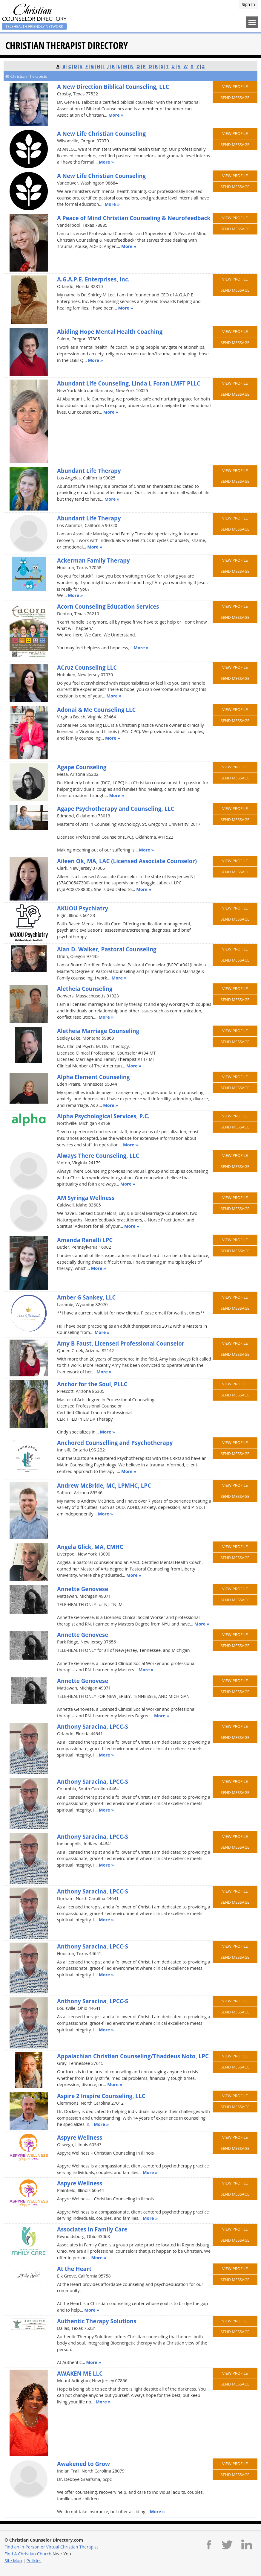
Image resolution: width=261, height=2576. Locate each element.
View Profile (235, 86)
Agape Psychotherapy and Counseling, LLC (115, 808)
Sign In (248, 4)
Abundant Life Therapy (89, 470)
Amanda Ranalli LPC (85, 1240)
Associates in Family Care (92, 2229)
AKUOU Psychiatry (82, 908)
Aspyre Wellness (79, 2137)
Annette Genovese (82, 1589)
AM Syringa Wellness (85, 1197)
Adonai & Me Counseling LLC (96, 709)
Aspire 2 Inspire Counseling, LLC (101, 2096)
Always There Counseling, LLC (98, 1155)
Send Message (235, 97)
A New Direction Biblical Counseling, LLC (113, 86)
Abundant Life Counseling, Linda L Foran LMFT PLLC (128, 383)
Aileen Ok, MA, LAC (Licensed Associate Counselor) (127, 861)
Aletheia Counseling (85, 988)
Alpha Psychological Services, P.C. (103, 1116)
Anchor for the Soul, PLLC (92, 1384)
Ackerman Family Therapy (93, 560)
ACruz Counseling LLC (87, 667)
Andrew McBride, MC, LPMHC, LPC (104, 1485)
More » (115, 115)
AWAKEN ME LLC (80, 2373)
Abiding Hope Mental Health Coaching (109, 331)
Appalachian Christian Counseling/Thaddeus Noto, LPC (133, 2056)
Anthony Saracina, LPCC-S (92, 1726)
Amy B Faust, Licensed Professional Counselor (120, 1343)
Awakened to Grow (83, 2463)
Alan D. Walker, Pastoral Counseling (106, 949)
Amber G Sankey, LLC (86, 1297)
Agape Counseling (81, 767)
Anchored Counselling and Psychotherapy (115, 1442)
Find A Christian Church (27, 2554)
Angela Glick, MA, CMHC (90, 1546)
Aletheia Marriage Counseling (98, 1031)
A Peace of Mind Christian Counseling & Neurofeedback (134, 218)
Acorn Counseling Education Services (108, 606)
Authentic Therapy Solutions (96, 2321)
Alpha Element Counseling (93, 1077)
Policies (34, 2560)
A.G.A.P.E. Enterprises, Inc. (93, 279)
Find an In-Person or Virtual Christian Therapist (51, 2547)
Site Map (13, 2560)
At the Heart (74, 2268)
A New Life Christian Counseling (101, 133)
